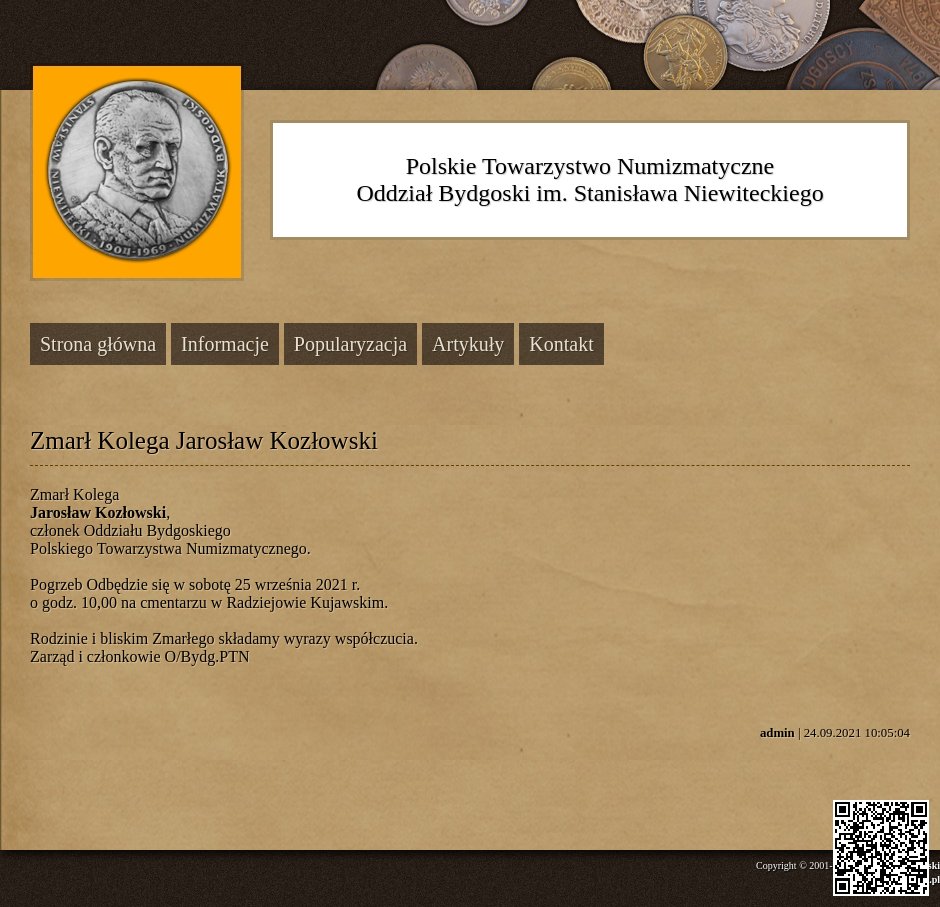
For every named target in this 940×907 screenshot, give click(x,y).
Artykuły (468, 344)
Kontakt (561, 344)
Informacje (225, 344)
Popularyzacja (350, 344)
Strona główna (98, 344)
